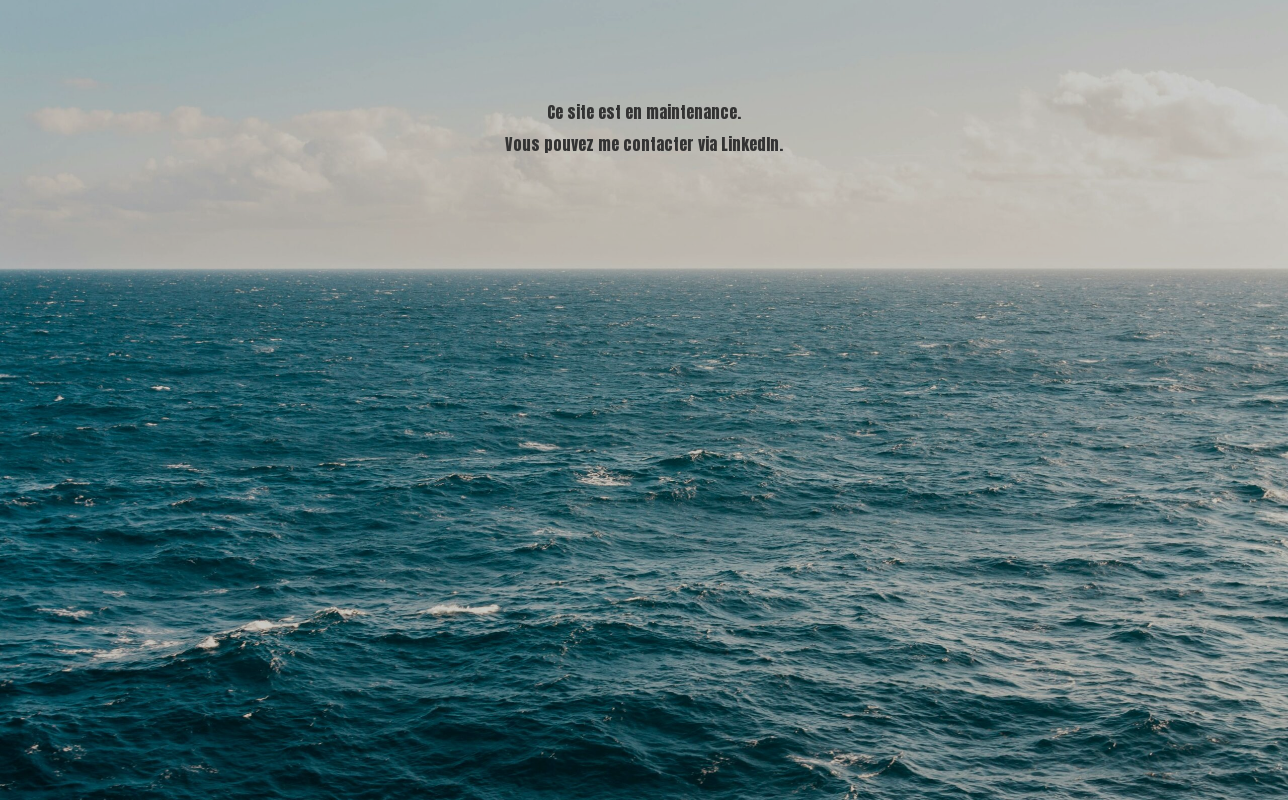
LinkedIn (750, 144)
